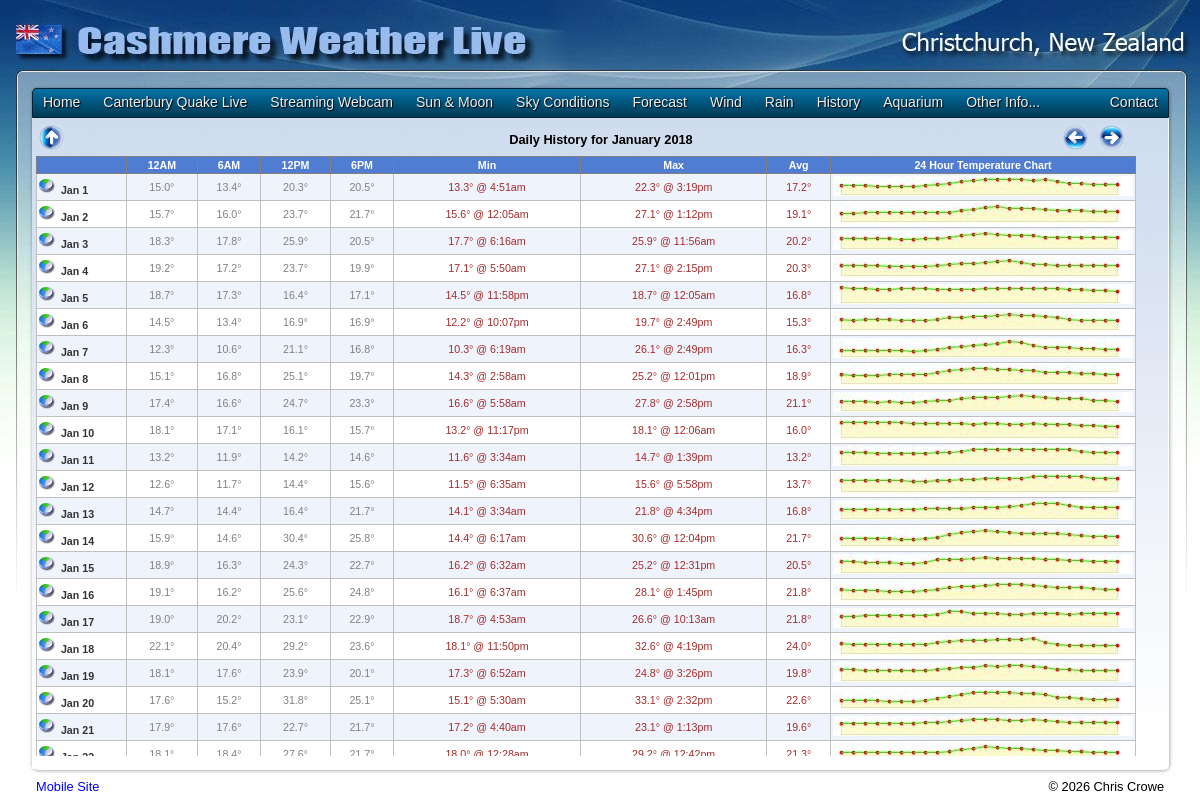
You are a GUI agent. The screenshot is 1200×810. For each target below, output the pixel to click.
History (839, 102)
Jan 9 (74, 406)
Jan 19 (77, 676)
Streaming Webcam (331, 102)
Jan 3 (74, 244)
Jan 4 (74, 271)
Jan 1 (74, 190)
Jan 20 (77, 703)
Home (61, 102)
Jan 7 (74, 352)
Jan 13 (77, 514)
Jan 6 (74, 325)
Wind (726, 102)
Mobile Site (67, 786)
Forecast (659, 102)
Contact (1134, 102)
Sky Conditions (562, 102)
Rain (779, 102)
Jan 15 (77, 568)
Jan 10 (77, 433)
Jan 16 (77, 595)
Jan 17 (77, 622)
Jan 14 (77, 541)
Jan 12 (77, 487)
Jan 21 (77, 730)
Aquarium (913, 102)
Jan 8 (74, 379)
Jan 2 (74, 217)
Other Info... (1003, 102)
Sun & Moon (454, 102)
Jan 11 (77, 460)
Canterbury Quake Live (175, 102)
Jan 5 (74, 298)
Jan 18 (77, 649)
